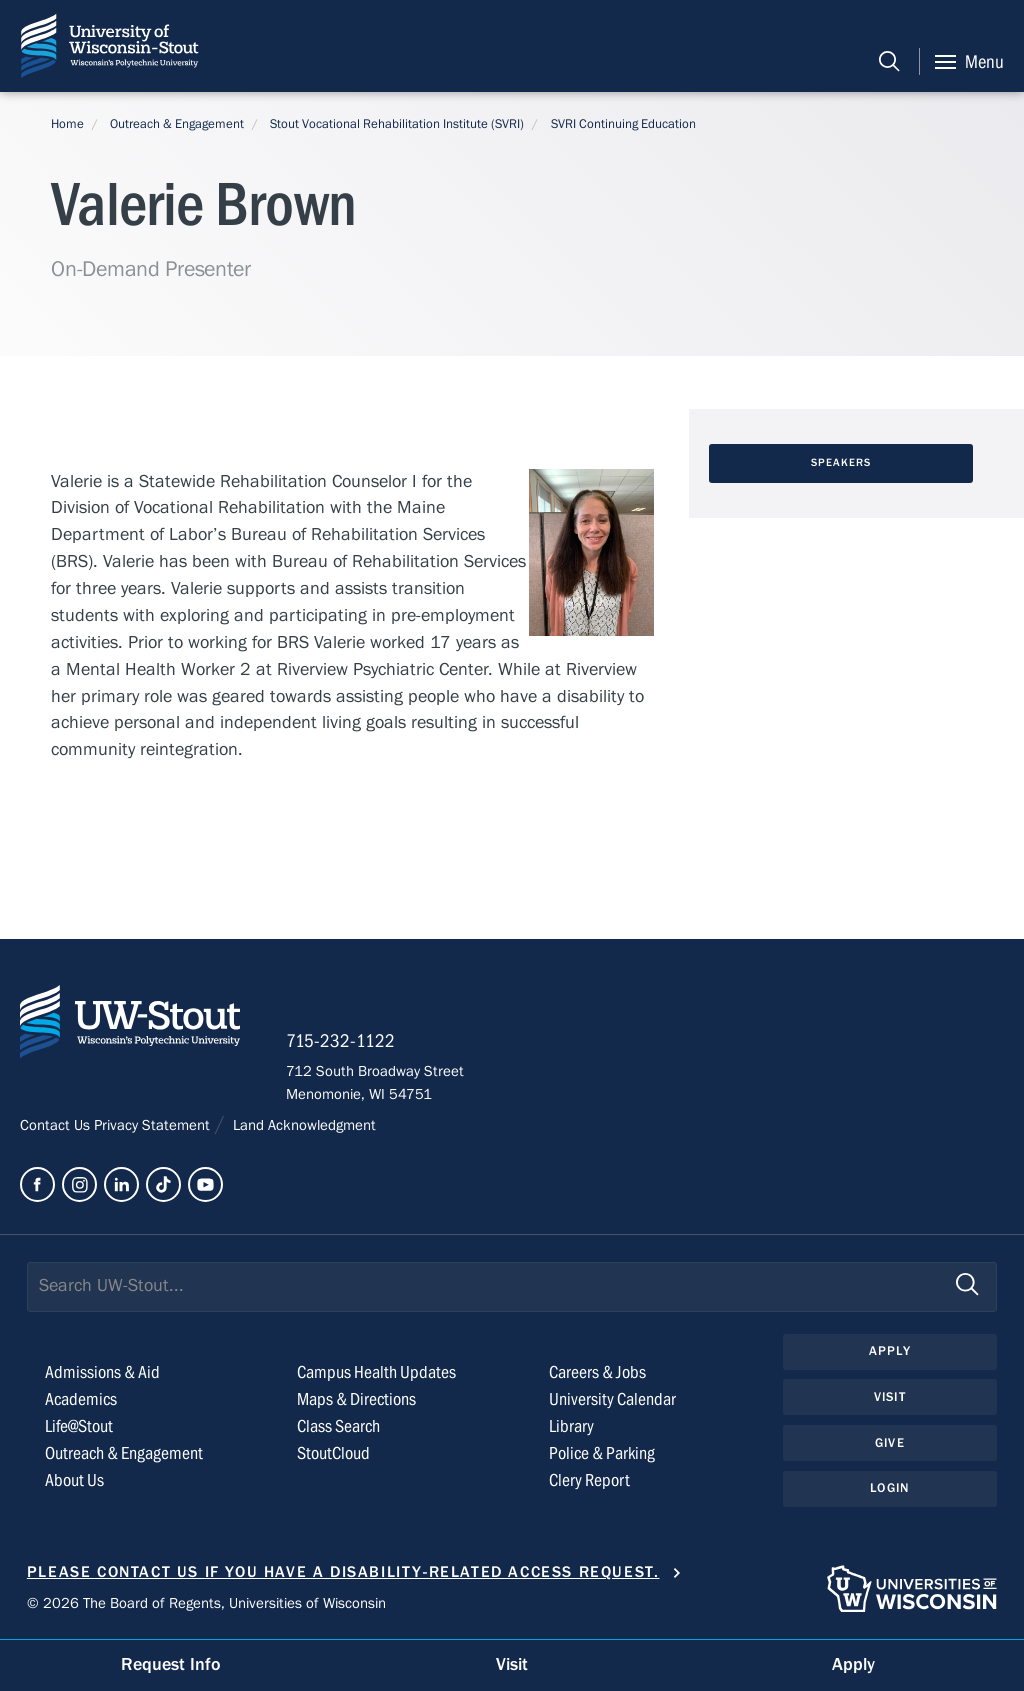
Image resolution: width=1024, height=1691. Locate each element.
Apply (890, 1351)
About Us (74, 1480)
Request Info (171, 1664)
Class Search (338, 1426)
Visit (890, 1397)
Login (889, 1488)
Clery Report (589, 1480)
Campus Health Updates (376, 1372)
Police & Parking (602, 1453)
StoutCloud (333, 1453)
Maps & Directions (356, 1399)
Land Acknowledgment (302, 1125)
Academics (81, 1399)
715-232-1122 (340, 1041)
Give (890, 1443)
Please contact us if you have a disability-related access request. (343, 1572)
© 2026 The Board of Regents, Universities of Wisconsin (206, 1603)
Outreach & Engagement (177, 124)
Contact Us (57, 1125)
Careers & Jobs (597, 1372)
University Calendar (612, 1399)
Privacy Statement (154, 1125)
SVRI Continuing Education (623, 124)
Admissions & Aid (102, 1372)
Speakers (841, 463)
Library (571, 1426)
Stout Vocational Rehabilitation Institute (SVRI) (397, 124)
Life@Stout (79, 1426)
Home (67, 124)
